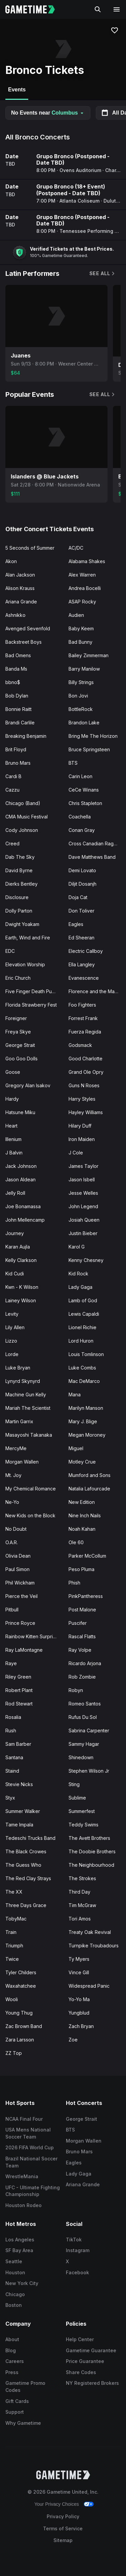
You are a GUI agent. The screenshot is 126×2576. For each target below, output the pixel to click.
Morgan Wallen (22, 1462)
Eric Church (18, 978)
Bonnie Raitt (18, 709)
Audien (76, 615)
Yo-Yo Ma (79, 1999)
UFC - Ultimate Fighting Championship (32, 2191)
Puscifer (78, 1623)
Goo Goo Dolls (21, 1058)
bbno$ (12, 682)
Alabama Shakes (87, 561)
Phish (74, 1583)
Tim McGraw (82, 1905)
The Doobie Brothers (92, 1851)
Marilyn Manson (86, 1408)
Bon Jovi (78, 696)
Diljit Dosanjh (82, 884)
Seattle (13, 2261)
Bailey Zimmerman (89, 655)
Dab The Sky (20, 857)
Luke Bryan (17, 1367)
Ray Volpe (80, 1650)
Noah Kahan (82, 1529)
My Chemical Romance (30, 1488)
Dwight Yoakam (22, 924)
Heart (11, 1126)
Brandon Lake (84, 722)
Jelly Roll (15, 1193)
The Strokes (82, 1878)
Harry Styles (82, 1099)
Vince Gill (79, 1972)
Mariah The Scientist (27, 1408)
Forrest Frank (83, 1018)
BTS (73, 763)
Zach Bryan (81, 2026)
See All (102, 273)
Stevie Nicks (19, 1784)
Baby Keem (81, 628)
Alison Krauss (20, 588)
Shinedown (81, 1757)
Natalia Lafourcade (89, 1488)
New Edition (82, 1502)
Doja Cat (78, 897)
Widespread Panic (89, 1986)
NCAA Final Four (24, 2119)
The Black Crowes (25, 1851)
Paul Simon (17, 1569)
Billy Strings (81, 682)
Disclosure (17, 897)
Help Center (80, 2339)
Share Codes (81, 2372)
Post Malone (82, 1609)
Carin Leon (80, 776)
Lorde (11, 1354)
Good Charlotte (85, 1058)
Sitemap (63, 2540)
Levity (11, 1314)
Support (14, 2412)
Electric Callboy (86, 951)
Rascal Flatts (82, 1636)
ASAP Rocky (82, 601)
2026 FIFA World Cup (29, 2147)
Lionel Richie (82, 1327)
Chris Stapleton (85, 803)
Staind (12, 1771)
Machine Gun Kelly (25, 1394)
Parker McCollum (87, 1556)
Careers (14, 2361)
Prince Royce (20, 1623)
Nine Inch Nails (85, 1515)
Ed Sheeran (81, 937)
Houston (15, 2272)
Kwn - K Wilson (21, 1287)
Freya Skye (18, 1031)
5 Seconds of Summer (29, 548)
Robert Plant (19, 1690)
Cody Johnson (21, 830)
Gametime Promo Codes (25, 2386)
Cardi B (13, 776)
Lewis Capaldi (84, 1314)
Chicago (15, 2294)
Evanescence (84, 978)
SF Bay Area (19, 2250)
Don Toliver (81, 911)
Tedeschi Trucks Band (30, 1838)
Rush (10, 1730)
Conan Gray (82, 830)
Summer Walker (22, 1811)
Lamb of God (83, 1300)
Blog (10, 2350)
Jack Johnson (21, 1166)
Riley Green (18, 1677)
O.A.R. (11, 1542)
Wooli (11, 1999)
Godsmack (80, 1045)
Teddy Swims (83, 1824)
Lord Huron (81, 1341)
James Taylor (83, 1166)
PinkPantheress (86, 1596)
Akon (11, 561)
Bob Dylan (16, 696)
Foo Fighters (82, 1005)
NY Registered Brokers (92, 2383)
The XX (14, 1892)
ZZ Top (13, 2053)
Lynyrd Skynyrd (22, 1381)
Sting (74, 1784)
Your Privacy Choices (56, 2504)
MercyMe (16, 1448)
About (12, 2339)
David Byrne (19, 870)
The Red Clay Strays (28, 1878)
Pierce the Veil (21, 1596)
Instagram (77, 2250)
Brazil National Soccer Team (31, 2162)
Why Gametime (23, 2423)
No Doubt (16, 1529)
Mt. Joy (13, 1475)
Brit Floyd (15, 749)
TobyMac (16, 1919)
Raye (11, 1663)
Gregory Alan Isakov (27, 1085)
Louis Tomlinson (86, 1354)
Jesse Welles (83, 1193)
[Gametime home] (34, 9)
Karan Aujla (17, 1247)
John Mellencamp (25, 1220)
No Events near (48, 113)
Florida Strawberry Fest (31, 1005)
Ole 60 (76, 1542)
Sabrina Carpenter (89, 1730)
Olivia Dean (18, 1556)
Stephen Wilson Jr (89, 1771)
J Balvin (14, 1152)
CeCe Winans (84, 790)
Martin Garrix (19, 1421)
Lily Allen (15, 1327)
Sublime (77, 1798)
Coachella (80, 816)
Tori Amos (80, 1919)
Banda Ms (16, 669)
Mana (75, 1394)
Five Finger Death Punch (32, 991)
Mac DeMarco (84, 1381)
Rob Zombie (82, 1677)
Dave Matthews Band (92, 857)
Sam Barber (18, 1744)
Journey (14, 1233)
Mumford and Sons (90, 1475)
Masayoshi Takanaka (28, 1435)
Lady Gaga (80, 1287)
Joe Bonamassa (23, 1206)
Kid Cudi (14, 1273)
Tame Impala (19, 1824)
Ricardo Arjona (85, 1663)
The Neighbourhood (91, 1865)
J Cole (76, 1152)
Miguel (76, 1448)
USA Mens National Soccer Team (28, 2133)
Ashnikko (15, 615)
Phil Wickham (20, 1583)
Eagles (76, 924)
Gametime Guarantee (91, 2350)
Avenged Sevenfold (27, 628)
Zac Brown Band (23, 2026)
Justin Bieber (83, 1233)
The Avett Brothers (89, 1838)
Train (10, 1932)
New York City (21, 2283)
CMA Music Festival (26, 816)
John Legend (83, 1206)
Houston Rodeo (23, 2205)
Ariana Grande (21, 601)
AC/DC (76, 548)
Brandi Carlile (20, 722)
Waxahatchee (20, 1986)
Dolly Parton (18, 911)
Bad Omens (18, 655)
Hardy (12, 1099)
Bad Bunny (80, 642)
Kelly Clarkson (21, 1260)
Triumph (14, 1945)
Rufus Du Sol (83, 1717)
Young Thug (19, 2013)
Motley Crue (82, 1462)
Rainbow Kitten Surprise (31, 1636)
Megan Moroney (87, 1435)
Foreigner (16, 1018)
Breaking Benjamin (25, 736)
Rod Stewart (19, 1703)
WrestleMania (21, 2176)
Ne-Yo (12, 1502)
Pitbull (11, 1609)
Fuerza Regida (85, 1031)
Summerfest (82, 1811)
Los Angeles (19, 2239)
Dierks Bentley (21, 884)
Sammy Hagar (84, 1744)
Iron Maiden (82, 1139)
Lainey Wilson (20, 1300)
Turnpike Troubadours (94, 1945)
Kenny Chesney (86, 1260)
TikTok (74, 2239)
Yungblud (79, 2013)
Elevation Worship (25, 964)
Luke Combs (82, 1367)
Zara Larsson (19, 2039)
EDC (10, 951)
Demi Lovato (82, 870)
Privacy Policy (63, 2516)
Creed (12, 843)
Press (11, 2372)
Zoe (73, 2039)
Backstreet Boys (23, 642)
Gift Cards (17, 2401)
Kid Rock (78, 1273)
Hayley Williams (86, 1112)
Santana (14, 1757)
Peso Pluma (81, 1569)
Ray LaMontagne (24, 1650)
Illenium (13, 1139)
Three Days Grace (25, 1905)
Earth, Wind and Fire (27, 937)
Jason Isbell (82, 1179)
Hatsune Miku (20, 1112)
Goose (12, 1072)
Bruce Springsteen (89, 749)
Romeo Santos (85, 1703)
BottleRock (81, 709)
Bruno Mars (18, 763)
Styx (10, 1798)
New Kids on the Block (30, 1515)
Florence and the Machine (97, 991)
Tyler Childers (20, 1972)
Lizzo (11, 1341)
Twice (12, 1959)
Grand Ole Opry (86, 1072)
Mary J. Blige (83, 1421)
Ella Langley (82, 964)
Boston (13, 2305)
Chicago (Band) (22, 803)
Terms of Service (63, 2528)
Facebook (77, 2272)
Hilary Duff (80, 1126)
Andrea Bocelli (85, 588)
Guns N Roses (84, 1085)
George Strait (20, 1045)
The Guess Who (23, 1865)
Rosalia (13, 1717)
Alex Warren (82, 575)
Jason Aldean (20, 1179)
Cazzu (12, 790)
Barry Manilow (84, 669)
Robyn (76, 1690)
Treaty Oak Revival (90, 1932)
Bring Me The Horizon (93, 736)
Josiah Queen (84, 1220)
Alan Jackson (20, 575)
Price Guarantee (85, 2361)
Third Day (79, 1892)
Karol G (77, 1247)
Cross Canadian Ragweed (97, 843)
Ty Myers (79, 1959)
